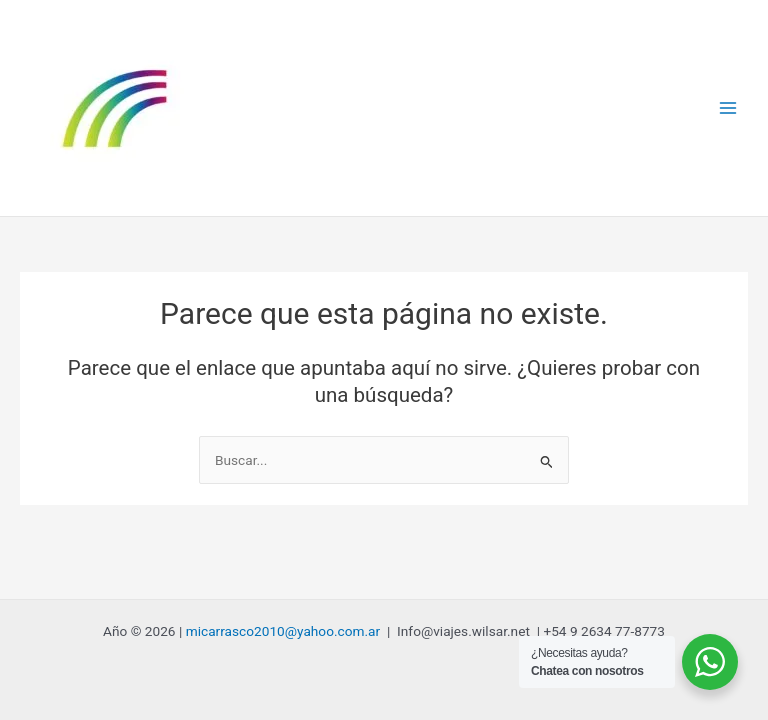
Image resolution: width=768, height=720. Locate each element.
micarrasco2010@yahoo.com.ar (283, 631)
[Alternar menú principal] (728, 108)
